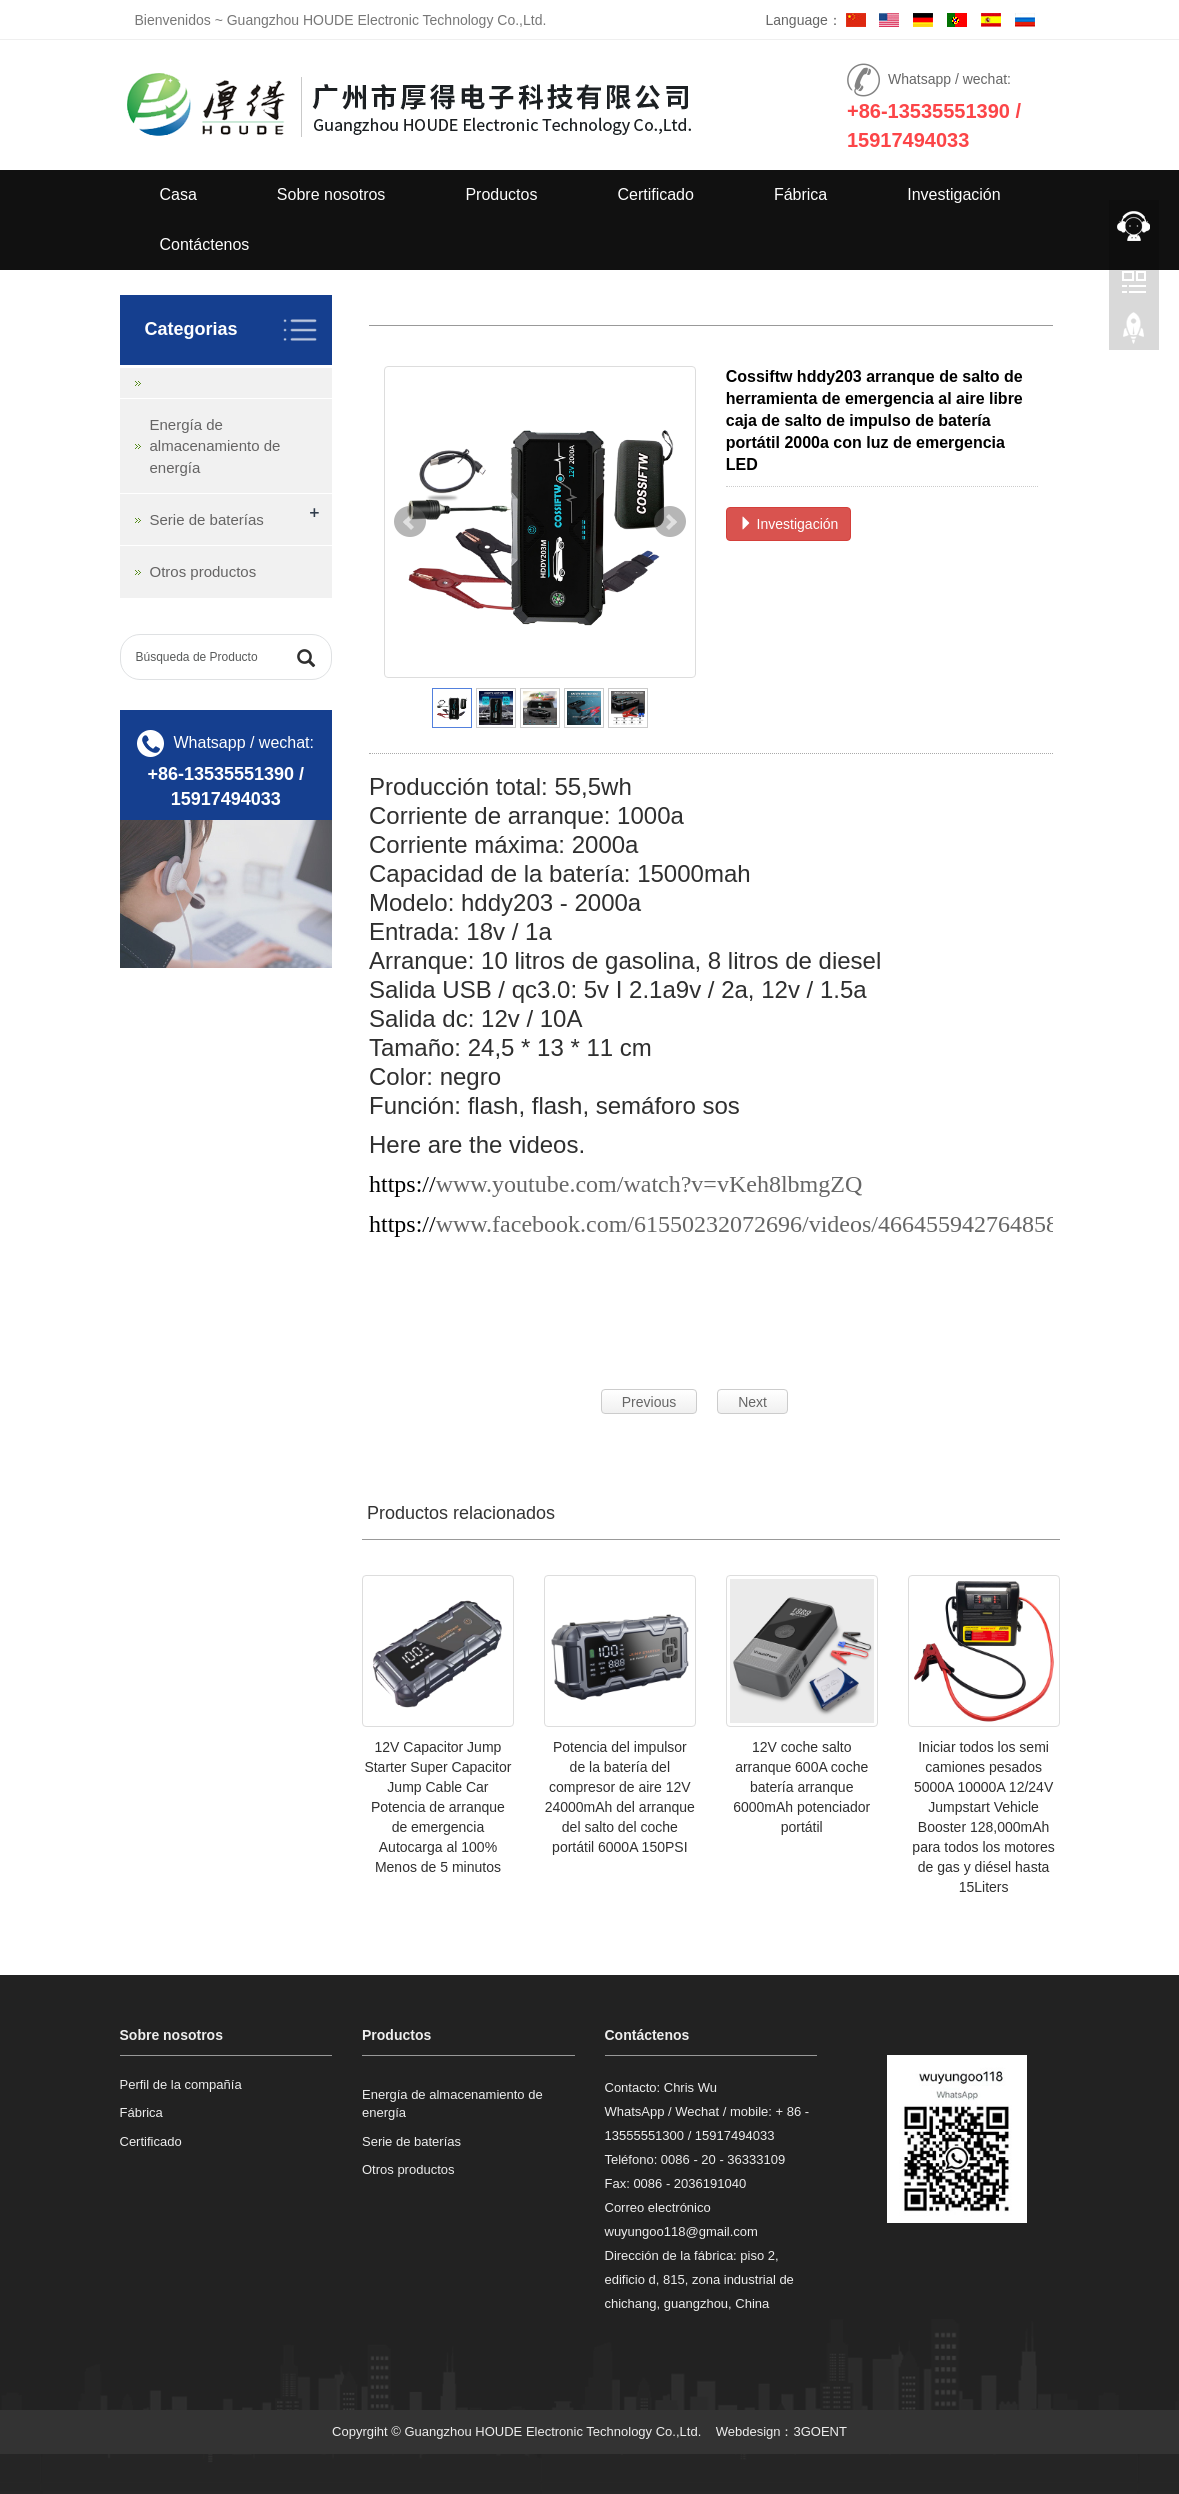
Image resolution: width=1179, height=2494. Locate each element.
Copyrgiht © (366, 2431)
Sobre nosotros (331, 194)
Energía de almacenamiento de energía (215, 446)
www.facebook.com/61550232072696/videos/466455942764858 (747, 1224)
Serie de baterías (207, 519)
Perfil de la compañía (181, 2084)
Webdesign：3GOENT (781, 2431)
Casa (178, 194)
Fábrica (800, 194)
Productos (501, 194)
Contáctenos (205, 244)
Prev (410, 522)
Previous (649, 1402)
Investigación (953, 194)
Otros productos (203, 571)
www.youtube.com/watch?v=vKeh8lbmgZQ (649, 1184)
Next (670, 522)
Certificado (655, 194)
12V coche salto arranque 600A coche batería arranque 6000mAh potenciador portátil (801, 1787)
